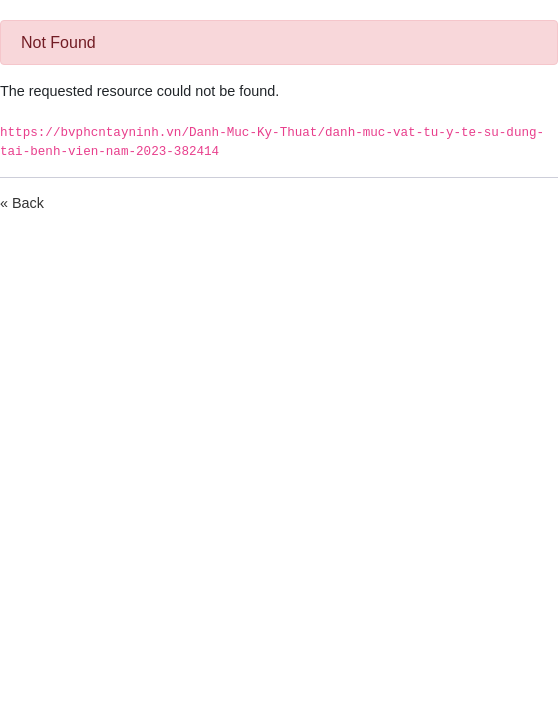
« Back (22, 203)
